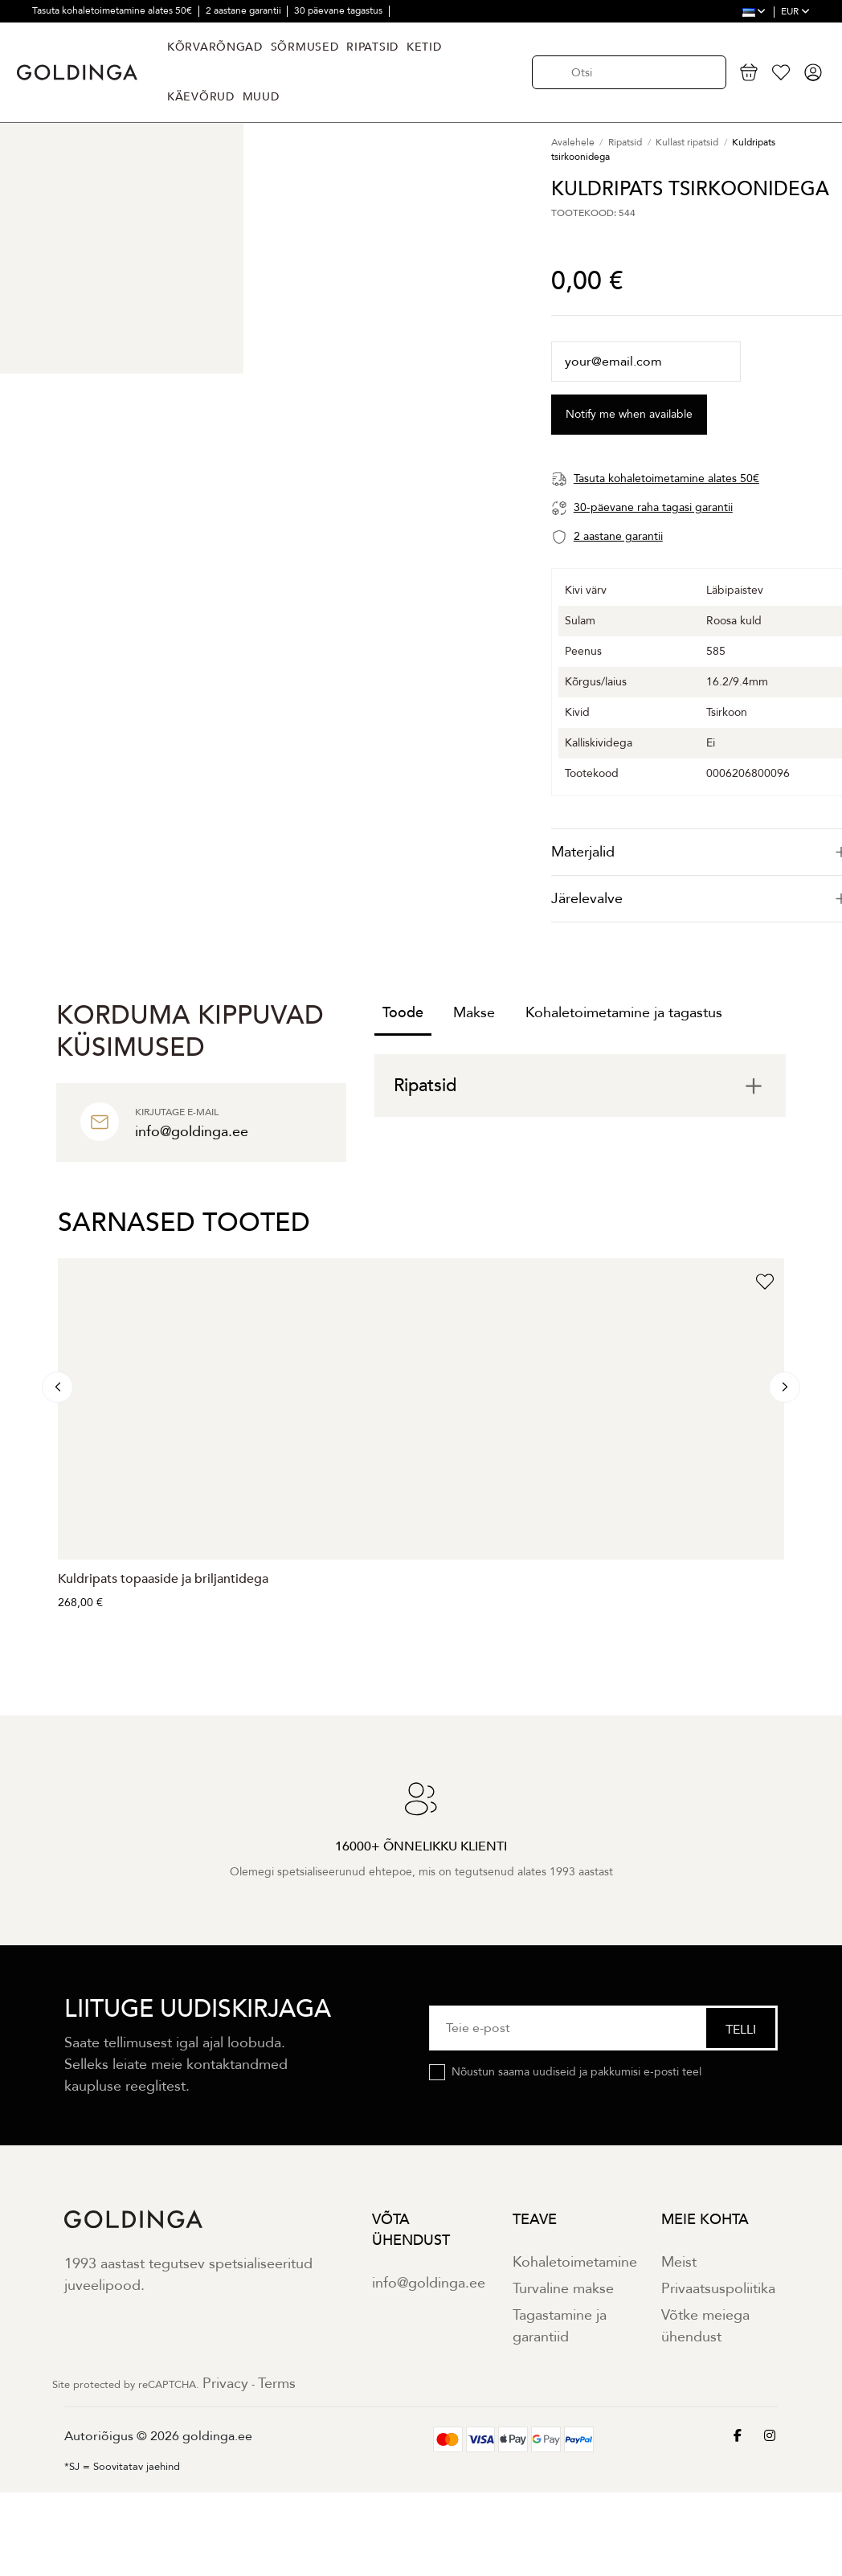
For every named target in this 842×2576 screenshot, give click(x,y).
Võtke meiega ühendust (705, 2326)
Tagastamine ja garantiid (560, 2326)
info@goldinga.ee (428, 2283)
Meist (679, 2262)
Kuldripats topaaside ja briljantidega (163, 1579)
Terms (277, 2384)
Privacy (225, 2384)
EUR (795, 11)
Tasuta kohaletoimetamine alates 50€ (113, 10)
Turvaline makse (563, 2289)
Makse (474, 1013)
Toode (402, 1013)
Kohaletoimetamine (575, 2262)
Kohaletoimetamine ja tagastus (623, 1013)
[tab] (580, 1085)
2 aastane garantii (245, 10)
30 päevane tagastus (339, 10)
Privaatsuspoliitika (718, 2289)
